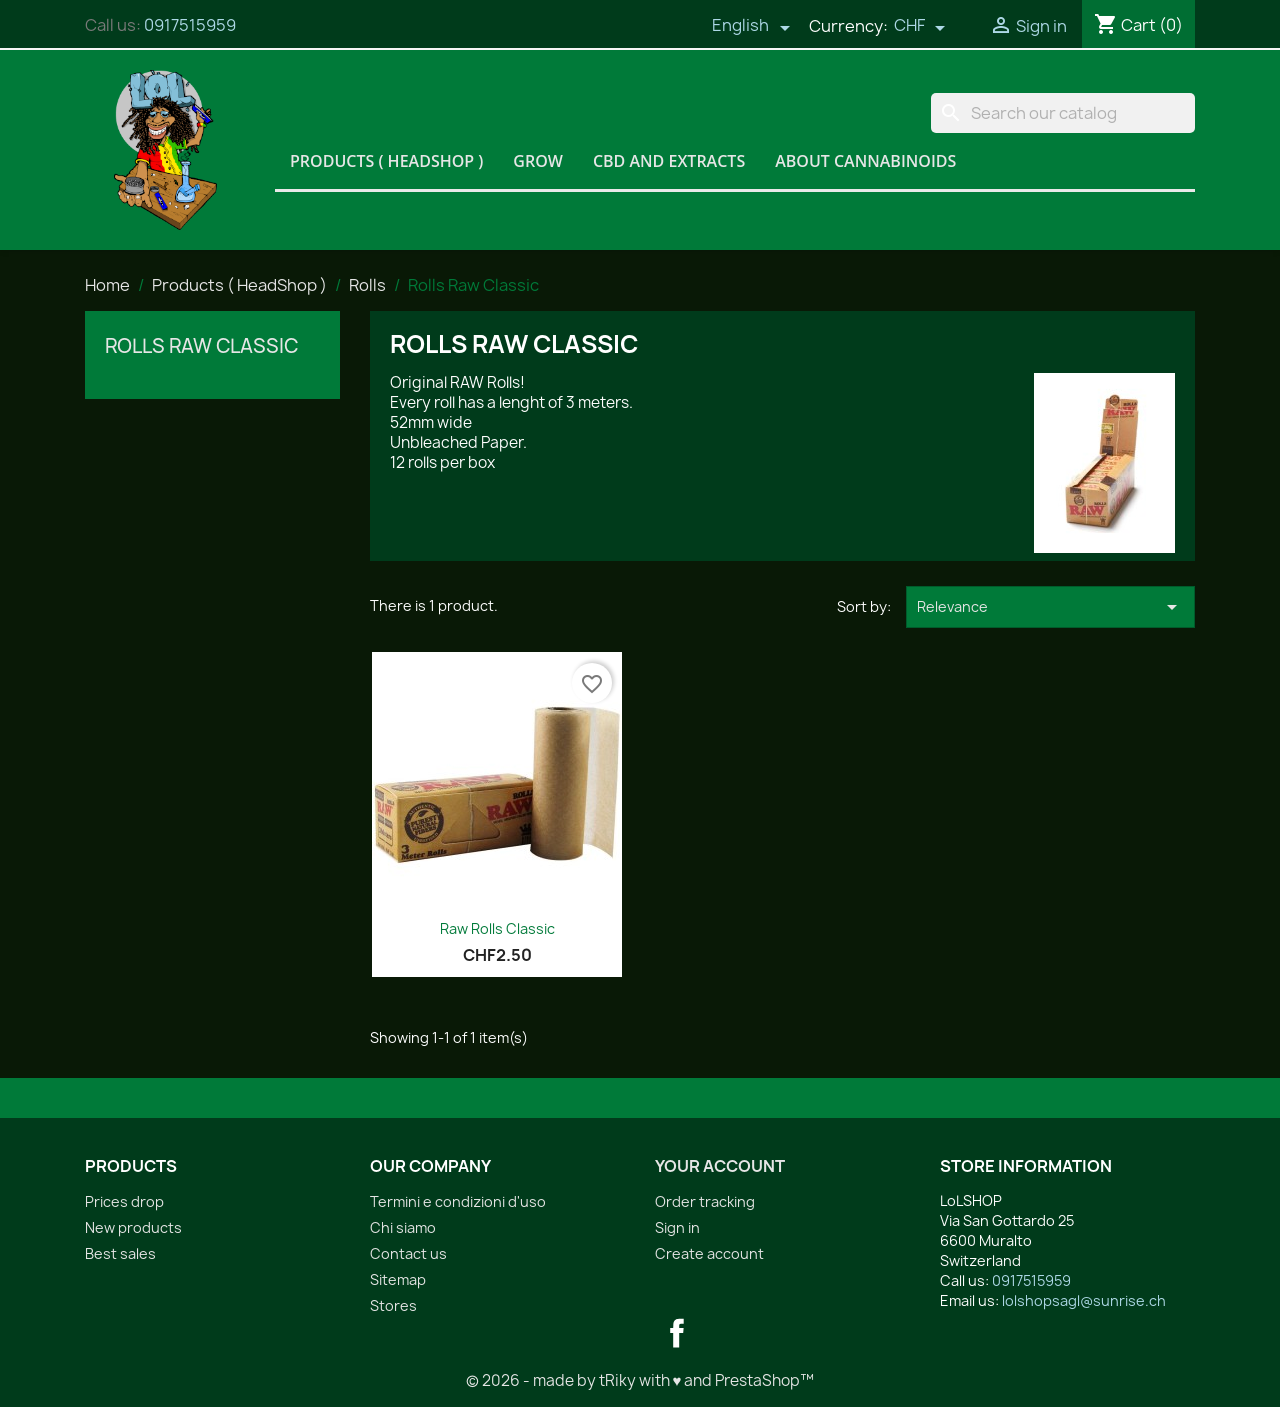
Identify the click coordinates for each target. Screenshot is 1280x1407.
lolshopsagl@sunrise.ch (1084, 1300)
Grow (538, 161)
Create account (709, 1253)
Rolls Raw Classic (201, 346)
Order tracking (705, 1201)
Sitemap (398, 1279)
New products (133, 1227)
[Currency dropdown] (920, 27)
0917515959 (190, 25)
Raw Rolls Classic (497, 928)
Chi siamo (403, 1227)
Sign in (677, 1227)
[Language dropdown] (751, 27)
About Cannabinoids (865, 161)
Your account (720, 1166)
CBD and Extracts (669, 161)
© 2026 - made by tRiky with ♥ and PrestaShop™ (640, 1380)
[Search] (1063, 113)
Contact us (408, 1253)
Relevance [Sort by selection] (1050, 607)
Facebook (677, 1333)
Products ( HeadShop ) (386, 161)
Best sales (120, 1253)
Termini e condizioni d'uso (458, 1201)
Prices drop (124, 1201)
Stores (393, 1305)
